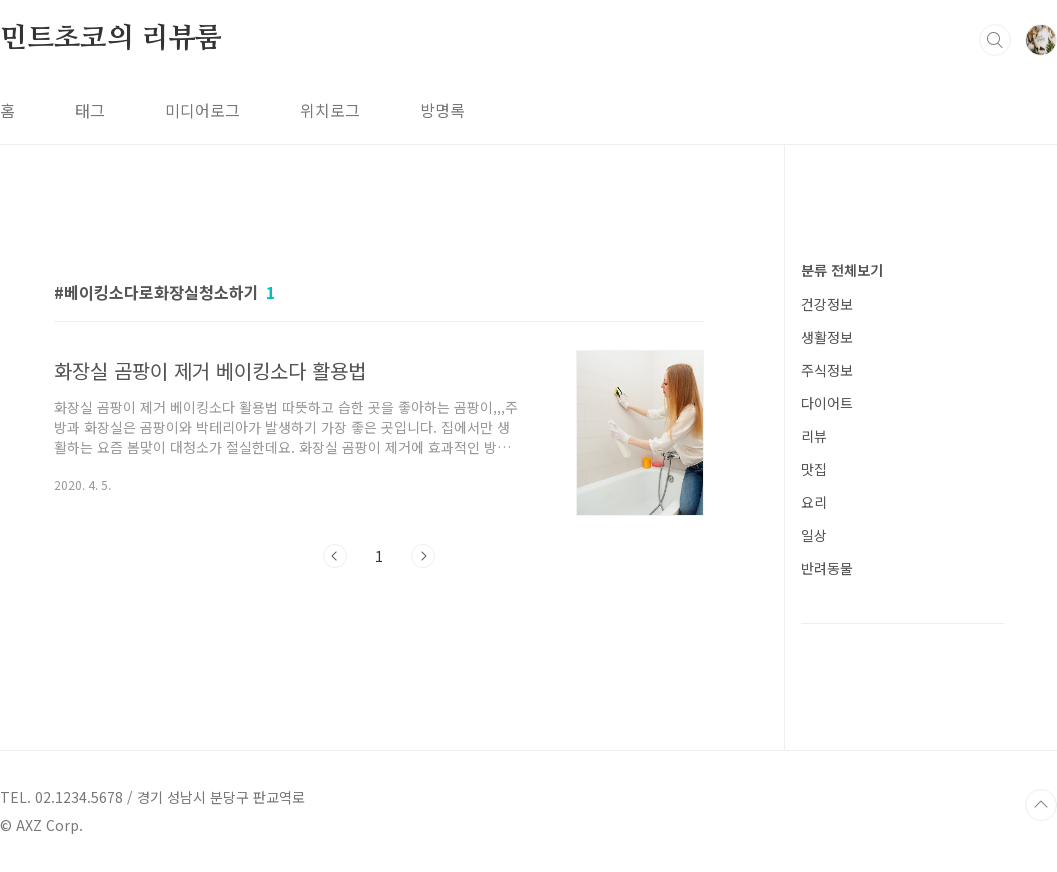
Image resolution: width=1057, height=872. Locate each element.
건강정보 (827, 304)
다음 (423, 556)
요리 (814, 502)
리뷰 (814, 436)
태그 (90, 110)
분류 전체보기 (842, 270)
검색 (995, 40)
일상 (814, 535)
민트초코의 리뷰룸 (111, 39)
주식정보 (827, 370)
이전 (335, 556)
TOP (1041, 805)
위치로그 (330, 110)
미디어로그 (202, 110)
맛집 (814, 469)
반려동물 (827, 568)
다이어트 (827, 403)
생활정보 (827, 337)
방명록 (442, 110)
